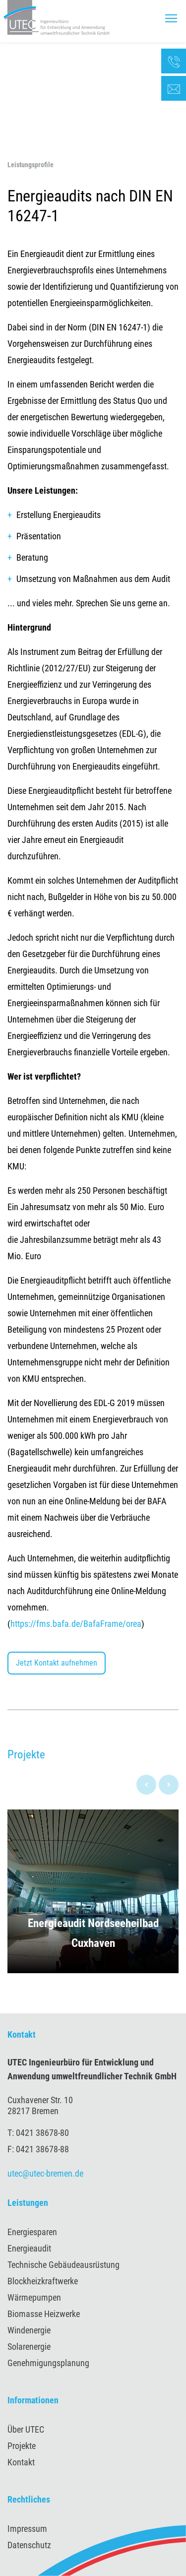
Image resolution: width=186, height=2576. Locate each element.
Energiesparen (32, 2232)
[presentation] (146, 1785)
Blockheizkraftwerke (42, 2281)
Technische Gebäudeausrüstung (63, 2264)
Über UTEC (25, 2429)
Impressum (27, 2528)
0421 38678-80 (42, 2132)
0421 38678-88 (42, 2149)
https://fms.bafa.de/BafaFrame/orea (75, 1623)
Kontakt (21, 2462)
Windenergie (29, 2330)
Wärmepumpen (34, 2297)
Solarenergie (29, 2346)
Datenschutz (29, 2545)
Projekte (21, 2446)
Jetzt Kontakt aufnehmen (56, 1663)
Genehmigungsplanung (48, 2363)
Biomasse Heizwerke (43, 2314)
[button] (93, 1891)
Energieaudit (29, 2248)
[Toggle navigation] (171, 18)
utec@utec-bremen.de (45, 2173)
